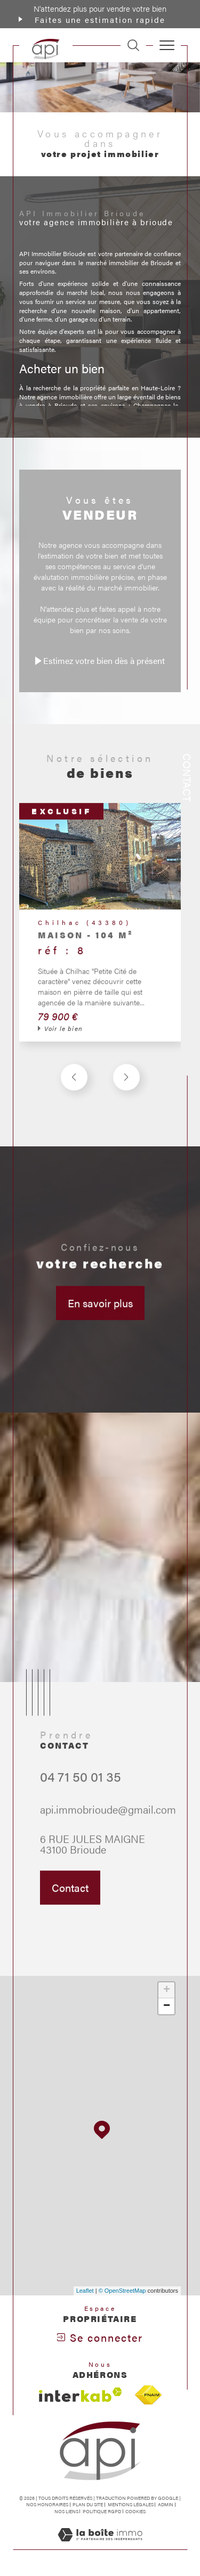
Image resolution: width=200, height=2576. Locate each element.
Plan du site (88, 2504)
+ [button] (166, 1990)
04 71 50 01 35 (80, 1789)
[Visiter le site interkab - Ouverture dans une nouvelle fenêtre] (80, 2395)
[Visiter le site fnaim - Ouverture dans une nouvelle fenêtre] (148, 2395)
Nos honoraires (47, 2504)
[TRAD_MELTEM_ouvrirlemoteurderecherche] (133, 45)
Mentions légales (131, 2504)
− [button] (166, 2006)
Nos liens (66, 2511)
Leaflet (85, 2290)
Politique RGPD (102, 2511)
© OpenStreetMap (122, 2290)
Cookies (135, 2511)
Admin (165, 2504)
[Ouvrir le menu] (167, 45)
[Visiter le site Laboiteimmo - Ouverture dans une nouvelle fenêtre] (100, 2545)
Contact (187, 777)
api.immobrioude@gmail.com (108, 1822)
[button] (126, 1090)
